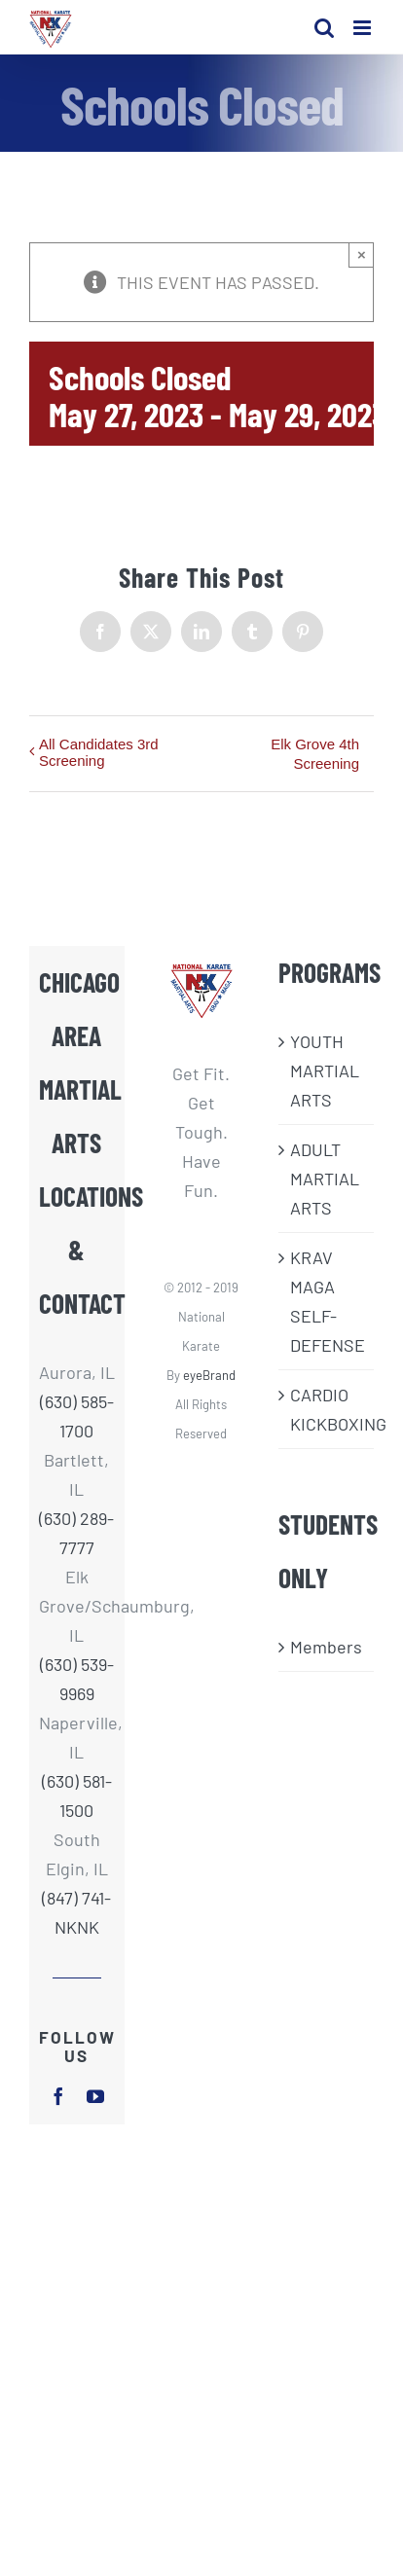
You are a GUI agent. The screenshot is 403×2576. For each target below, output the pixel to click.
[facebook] (58, 2096)
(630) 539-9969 (77, 1678)
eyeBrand (209, 1375)
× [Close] (361, 254)
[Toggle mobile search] (324, 28)
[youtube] (95, 2096)
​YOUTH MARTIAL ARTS (324, 1070)
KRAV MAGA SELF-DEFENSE (327, 1301)
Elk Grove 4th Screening (315, 754)
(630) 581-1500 (77, 1795)
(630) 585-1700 (77, 1416)
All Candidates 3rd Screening (99, 752)
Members (326, 1646)
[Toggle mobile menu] (363, 28)
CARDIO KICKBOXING (327, 1409)
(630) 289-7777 (76, 1532)
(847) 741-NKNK (76, 1912)
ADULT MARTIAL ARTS (324, 1178)
